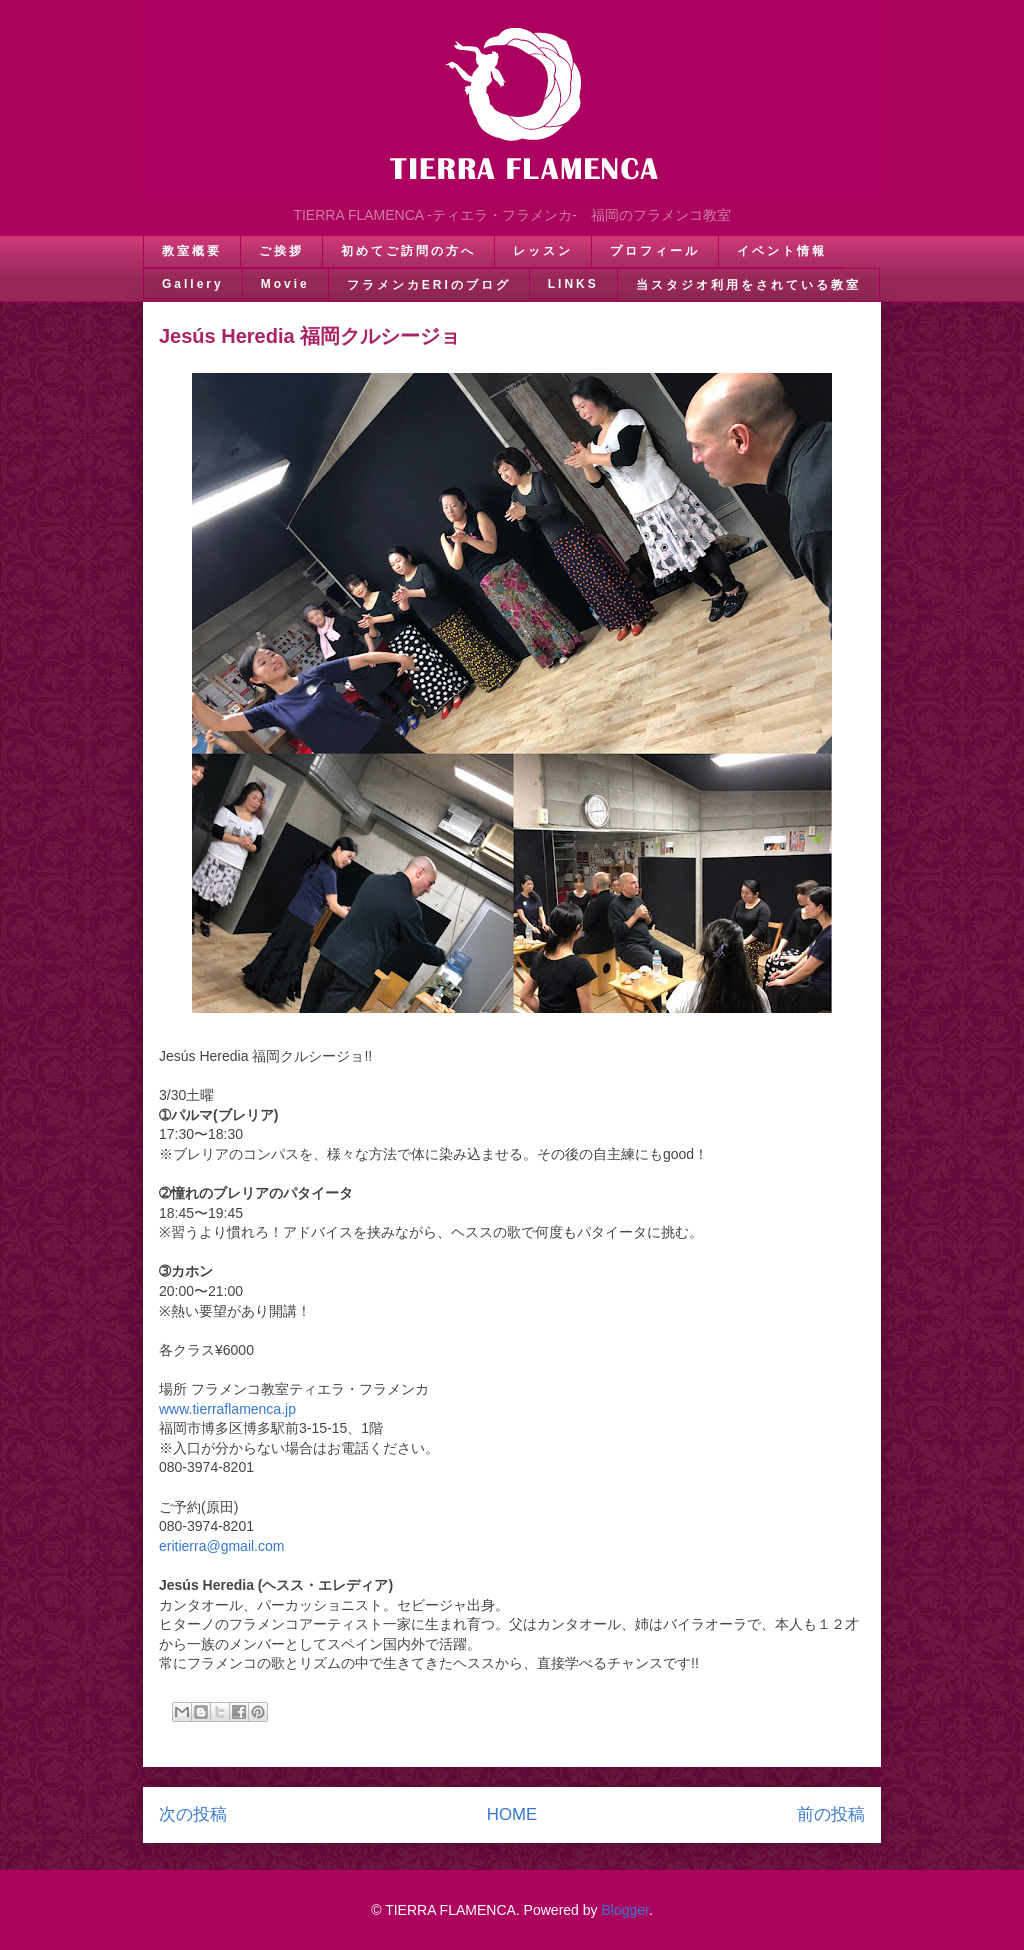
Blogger (624, 1910)
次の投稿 (193, 1814)
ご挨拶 (281, 251)
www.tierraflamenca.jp (227, 1409)
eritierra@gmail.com (221, 1546)
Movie (285, 284)
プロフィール (655, 251)
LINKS (573, 284)
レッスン (543, 251)
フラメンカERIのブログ (429, 285)
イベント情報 (782, 251)
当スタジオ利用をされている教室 (748, 285)
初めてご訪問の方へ (408, 251)
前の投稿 (831, 1814)
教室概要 (192, 251)
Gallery (193, 284)
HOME (512, 1814)
